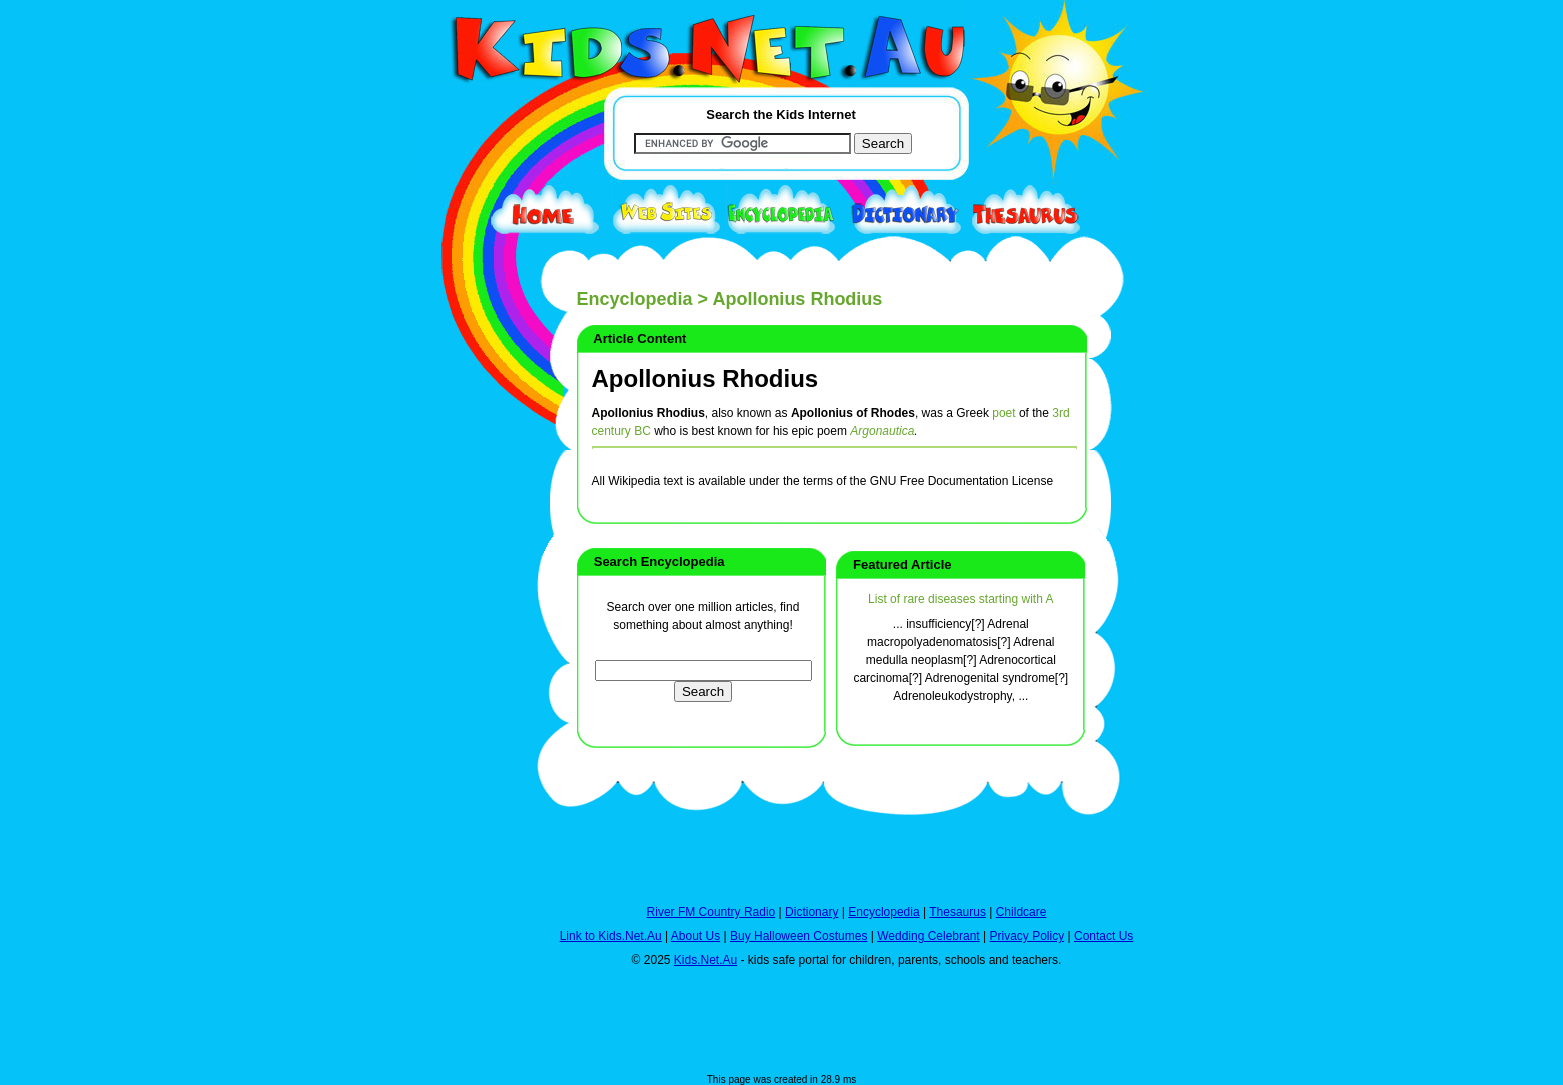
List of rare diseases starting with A (960, 599)
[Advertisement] (467, 732)
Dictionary (811, 912)
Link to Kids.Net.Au (611, 936)
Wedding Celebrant (928, 936)
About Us (695, 936)
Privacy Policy (1027, 936)
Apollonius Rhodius (705, 378)
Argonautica (882, 431)
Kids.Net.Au (705, 960)
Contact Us (1103, 936)
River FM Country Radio (711, 912)
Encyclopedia (635, 299)
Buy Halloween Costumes (798, 936)
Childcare (1021, 912)
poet (1003, 413)
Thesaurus (957, 912)
